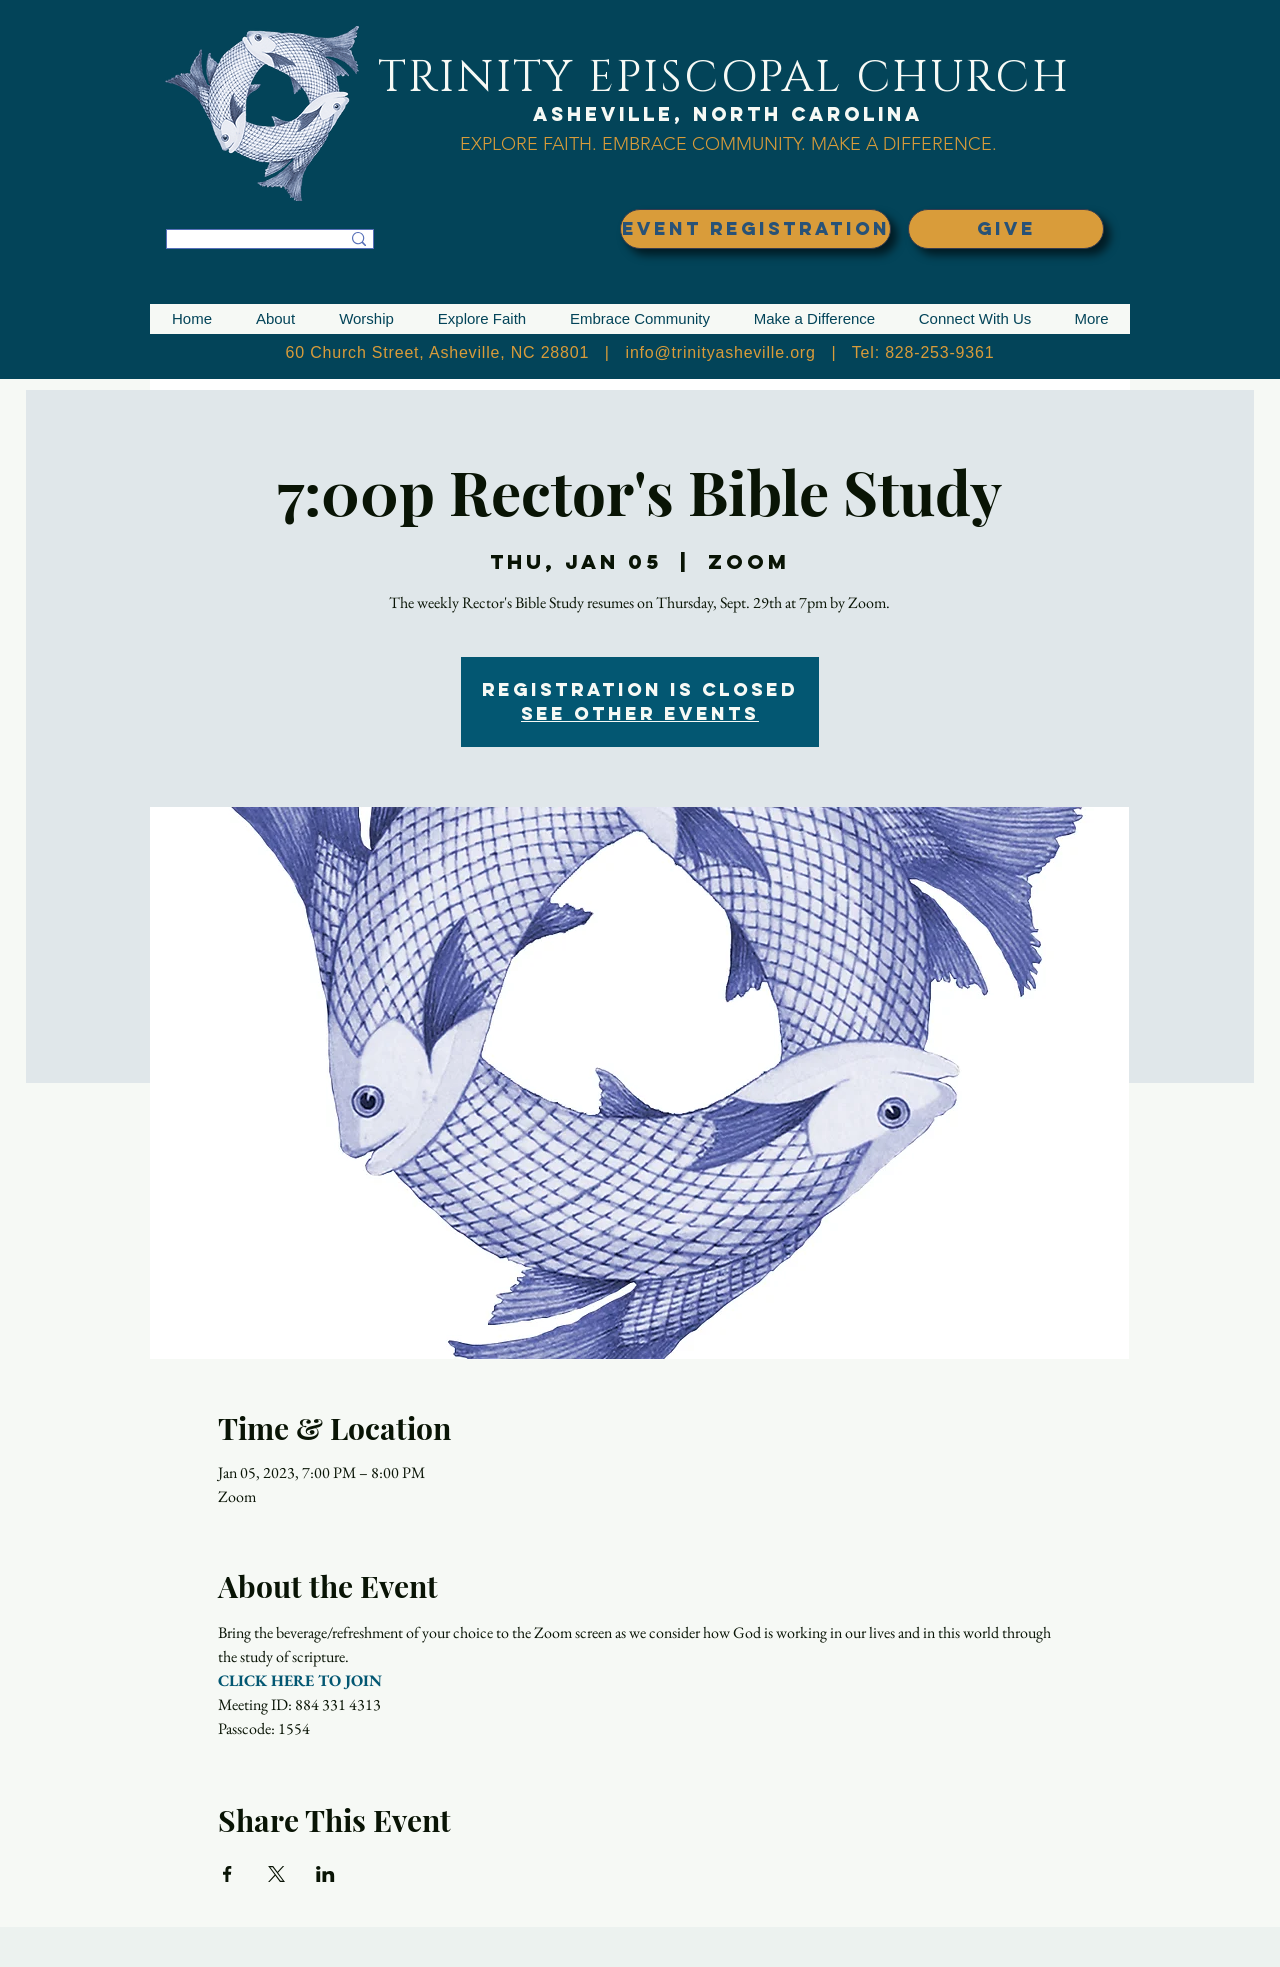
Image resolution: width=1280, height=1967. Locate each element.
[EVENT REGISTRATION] (755, 229)
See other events (640, 713)
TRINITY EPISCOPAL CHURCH (724, 77)
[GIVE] (1006, 229)
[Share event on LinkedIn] (325, 1874)
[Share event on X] (276, 1874)
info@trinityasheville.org (721, 352)
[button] (275, 319)
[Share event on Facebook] (227, 1874)
